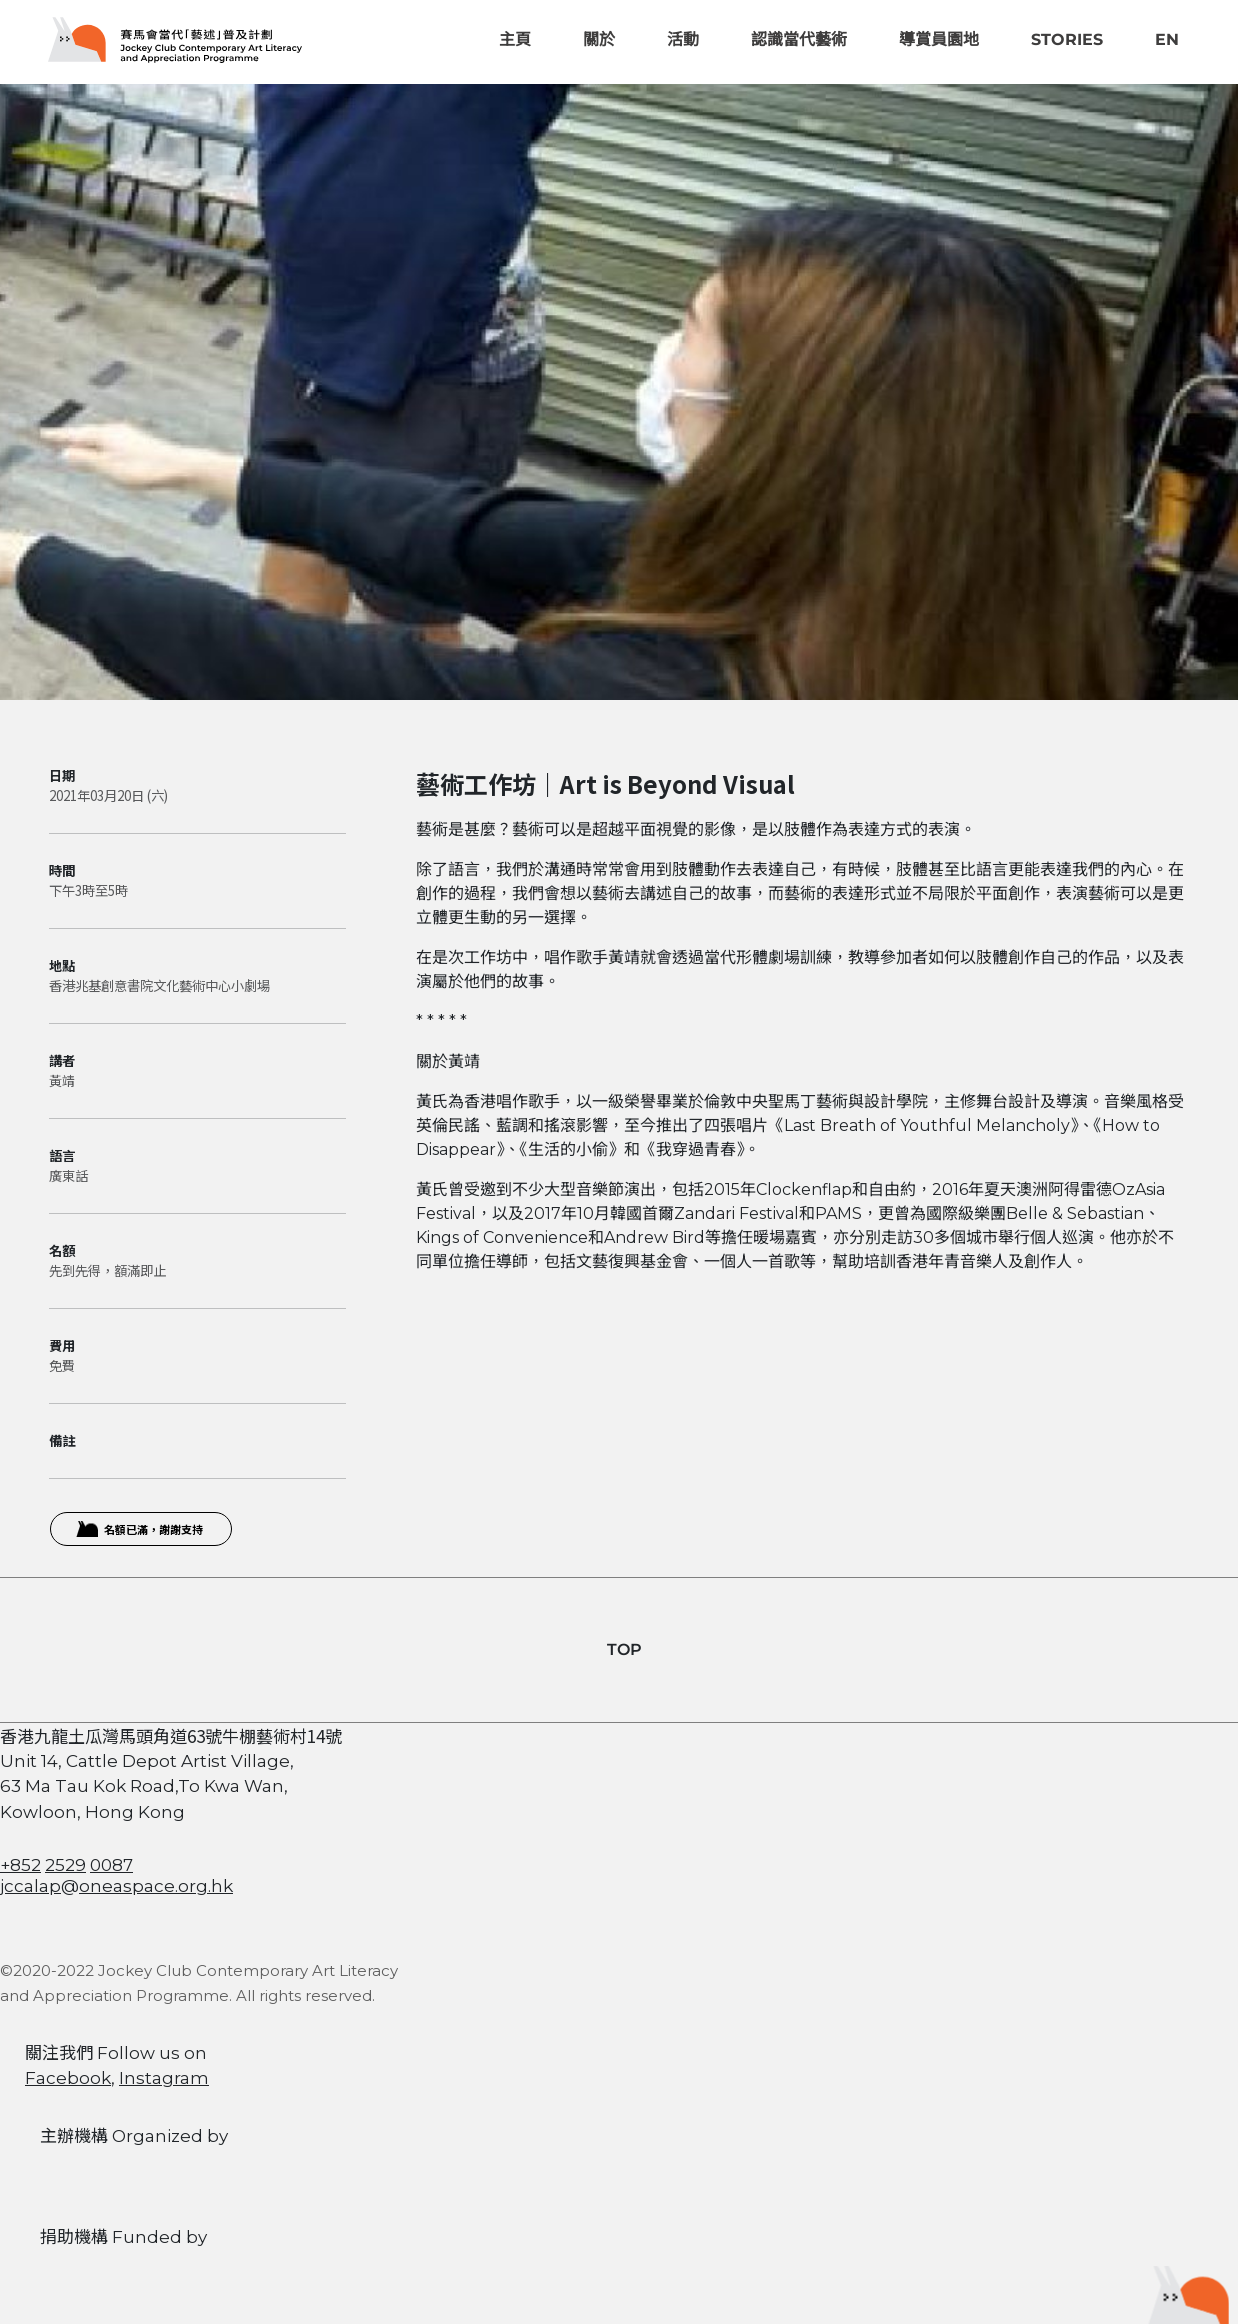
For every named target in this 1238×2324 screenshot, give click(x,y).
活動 (683, 39)
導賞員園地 (939, 39)
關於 (599, 39)
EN (1167, 39)
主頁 (515, 39)
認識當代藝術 (799, 39)
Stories (1067, 39)
